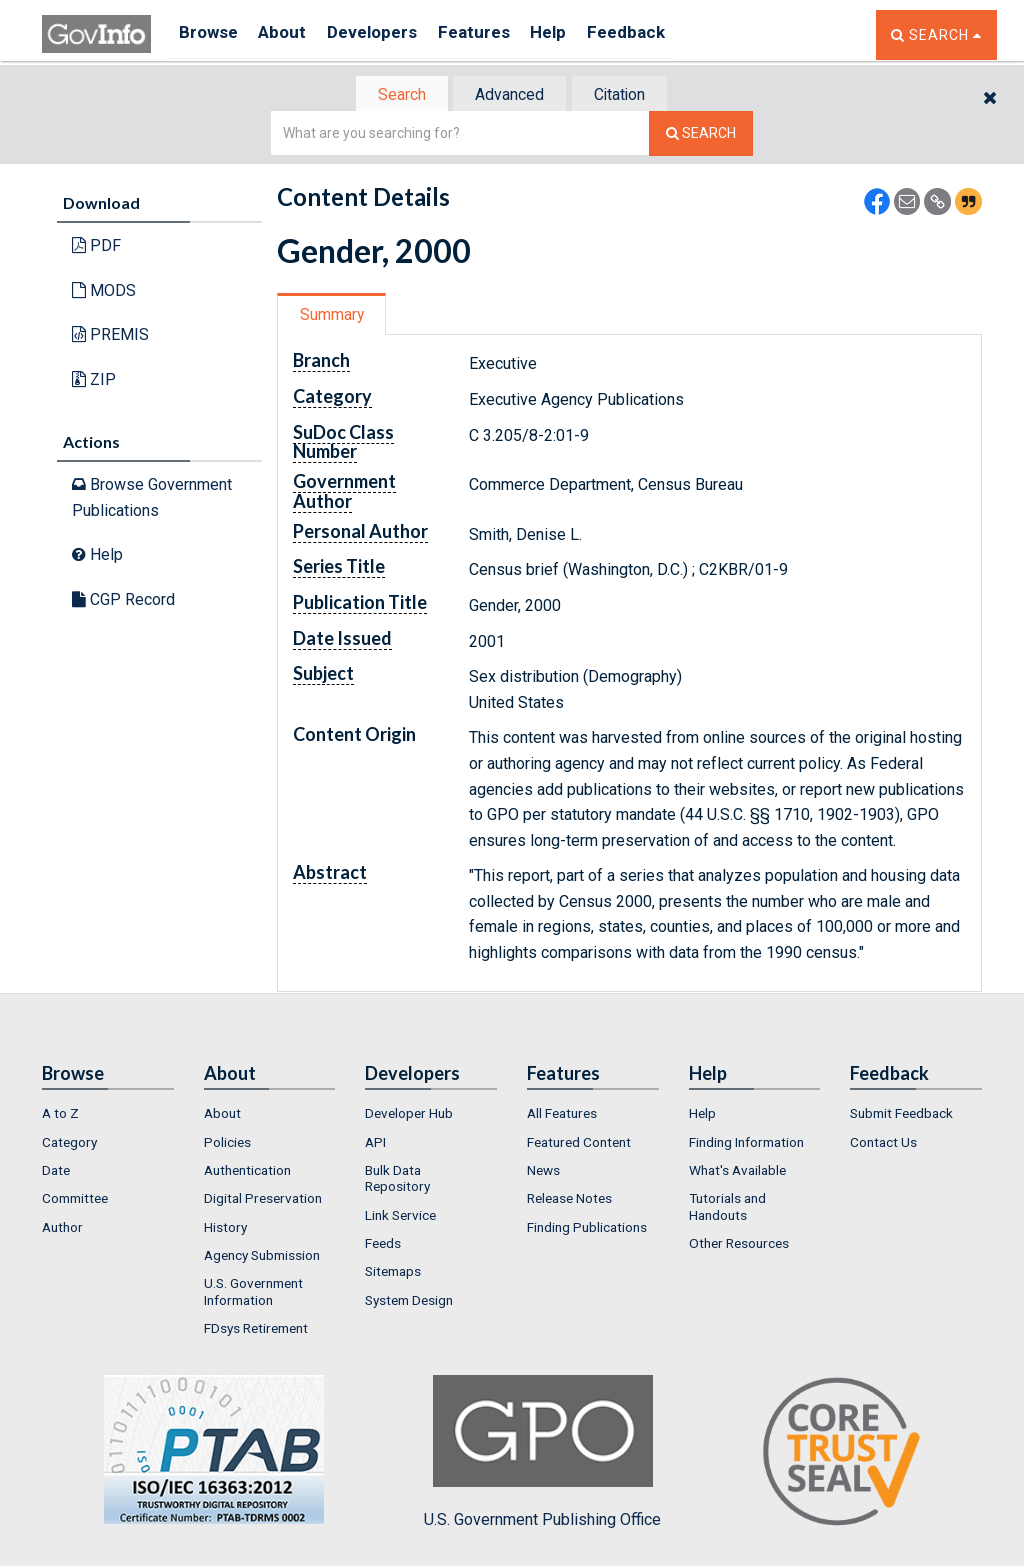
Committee (75, 1201)
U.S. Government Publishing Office (542, 1455)
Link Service (400, 1217)
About (291, 34)
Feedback (663, 34)
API (375, 1144)
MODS (104, 292)
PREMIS (110, 336)
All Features (562, 1116)
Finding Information (746, 1144)
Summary (335, 316)
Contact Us (883, 1144)
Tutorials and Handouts (727, 1209)
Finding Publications (587, 1229)
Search (392, 95)
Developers (388, 34)
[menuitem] (108, 1116)
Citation (627, 95)
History (225, 1229)
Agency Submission (262, 1257)
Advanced (508, 95)
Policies (227, 1144)
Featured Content (579, 1144)
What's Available (737, 1172)
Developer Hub (409, 1116)
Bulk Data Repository (397, 1180)
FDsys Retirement (256, 1330)
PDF (96, 247)
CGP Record (123, 601)
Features (497, 34)
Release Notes (569, 1201)
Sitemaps (393, 1274)
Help (579, 34)
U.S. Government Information (253, 1294)
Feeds (383, 1245)
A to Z (60, 1116)
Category (69, 1144)
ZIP (94, 381)
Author (62, 1229)
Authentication (247, 1172)
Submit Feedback (901, 1116)
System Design (409, 1302)
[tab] (393, 95)
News (543, 1172)
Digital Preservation (263, 1201)
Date (56, 1172)
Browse (210, 34)
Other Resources (739, 1245)
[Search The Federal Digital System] (701, 135)
